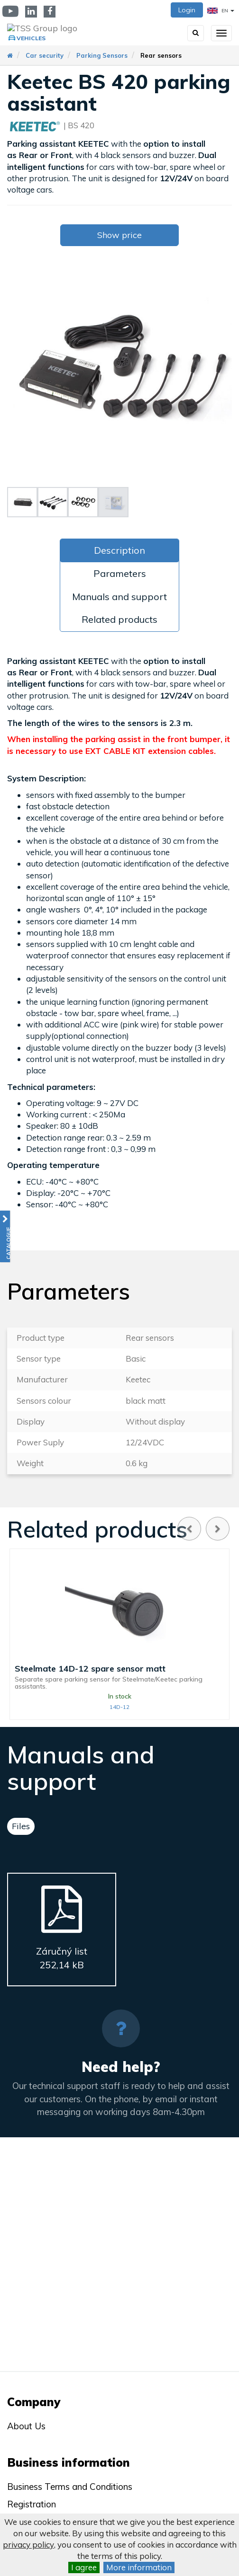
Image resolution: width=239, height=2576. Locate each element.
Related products (119, 619)
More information (139, 2567)
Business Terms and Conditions (69, 2486)
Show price (119, 235)
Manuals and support (119, 596)
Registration (31, 2504)
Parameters (119, 573)
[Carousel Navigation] (203, 1528)
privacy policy (28, 2544)
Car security (45, 55)
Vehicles (31, 38)
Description (119, 550)
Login (186, 10)
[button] (5, 1236)
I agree (84, 2567)
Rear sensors (161, 55)
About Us (26, 2426)
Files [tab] (21, 1826)
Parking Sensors (102, 55)
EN (220, 11)
